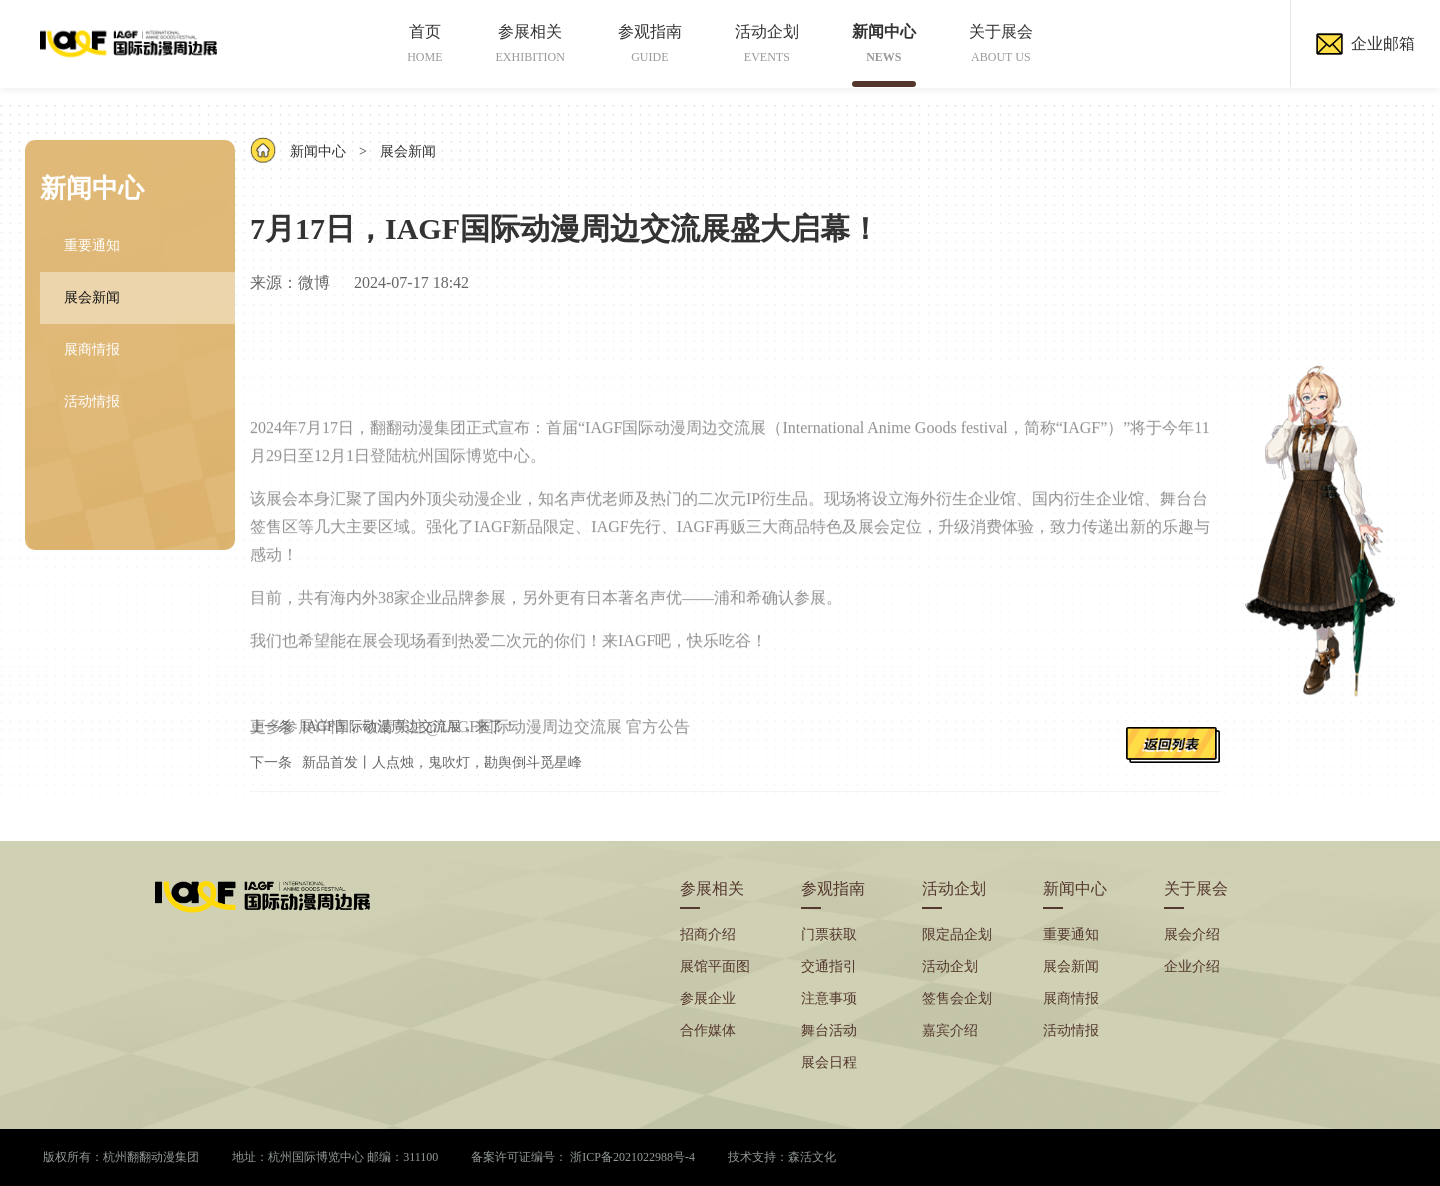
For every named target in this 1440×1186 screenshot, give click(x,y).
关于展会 (1001, 43)
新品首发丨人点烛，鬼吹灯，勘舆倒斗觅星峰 (442, 762)
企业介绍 (1192, 966)
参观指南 (650, 43)
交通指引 (829, 966)
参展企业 (708, 998)
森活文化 (812, 1157)
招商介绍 (708, 934)
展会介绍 (1192, 934)
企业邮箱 (1365, 44)
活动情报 (92, 401)
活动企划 (767, 43)
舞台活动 (829, 1030)
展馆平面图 (715, 966)
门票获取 (829, 934)
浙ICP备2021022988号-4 (632, 1157)
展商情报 (92, 349)
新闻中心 (884, 43)
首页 (424, 43)
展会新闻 (92, 297)
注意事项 (829, 998)
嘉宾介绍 (950, 1030)
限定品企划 (957, 934)
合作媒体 (708, 1030)
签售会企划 (957, 998)
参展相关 (530, 43)
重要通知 (92, 245)
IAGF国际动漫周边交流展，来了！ (409, 726)
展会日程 (829, 1062)
